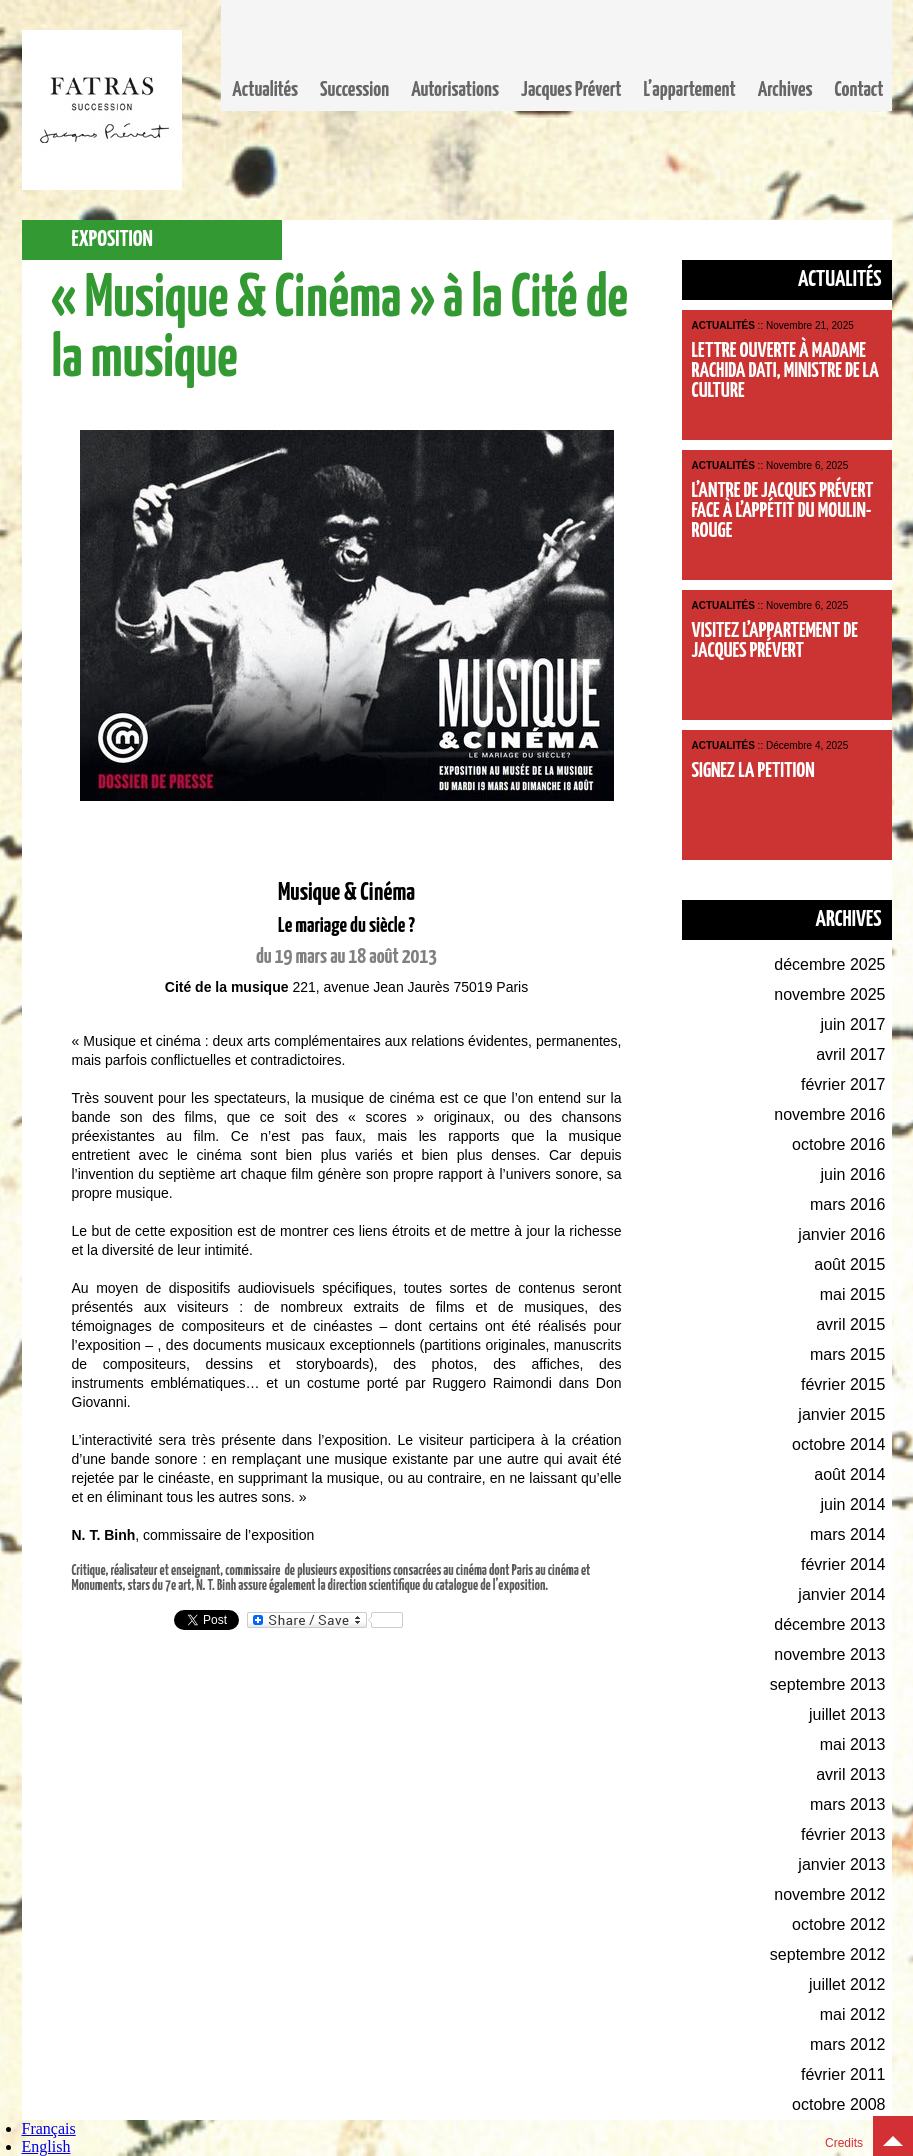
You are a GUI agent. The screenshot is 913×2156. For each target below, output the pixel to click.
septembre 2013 (828, 1684)
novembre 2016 (829, 1114)
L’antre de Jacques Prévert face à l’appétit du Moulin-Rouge (783, 511)
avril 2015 (850, 1324)
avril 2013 (850, 1774)
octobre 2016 (838, 1144)
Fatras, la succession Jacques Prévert (102, 110)
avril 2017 (850, 1054)
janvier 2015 (841, 1414)
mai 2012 (853, 2014)
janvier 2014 (841, 1594)
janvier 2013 (841, 1864)
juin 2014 (853, 1504)
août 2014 (849, 1474)
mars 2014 (848, 1534)
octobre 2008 (838, 2104)
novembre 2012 (829, 1894)
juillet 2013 (847, 1714)
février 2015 (843, 1384)
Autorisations (455, 90)
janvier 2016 (841, 1234)
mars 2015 (848, 1354)
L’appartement (690, 90)
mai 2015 (853, 1294)
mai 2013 (853, 1744)
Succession (354, 90)
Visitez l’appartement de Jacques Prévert (775, 641)
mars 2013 (848, 1804)
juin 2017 (853, 1024)
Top (893, 2136)
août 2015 (849, 1264)
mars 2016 (848, 1204)
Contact (859, 90)
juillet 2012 (847, 1984)
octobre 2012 (838, 1924)
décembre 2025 (829, 964)
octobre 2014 (838, 1444)
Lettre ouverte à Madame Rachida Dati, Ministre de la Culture (785, 371)
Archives (785, 90)
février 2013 (843, 1834)
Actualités (265, 90)
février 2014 (843, 1564)
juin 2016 (853, 1174)
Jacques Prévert (571, 90)
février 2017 (843, 1084)
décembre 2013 (829, 1624)
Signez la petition (753, 771)
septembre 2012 (828, 1954)
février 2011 (843, 2074)
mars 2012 (848, 2044)
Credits (844, 2143)
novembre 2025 (829, 994)
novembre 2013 (829, 1654)
